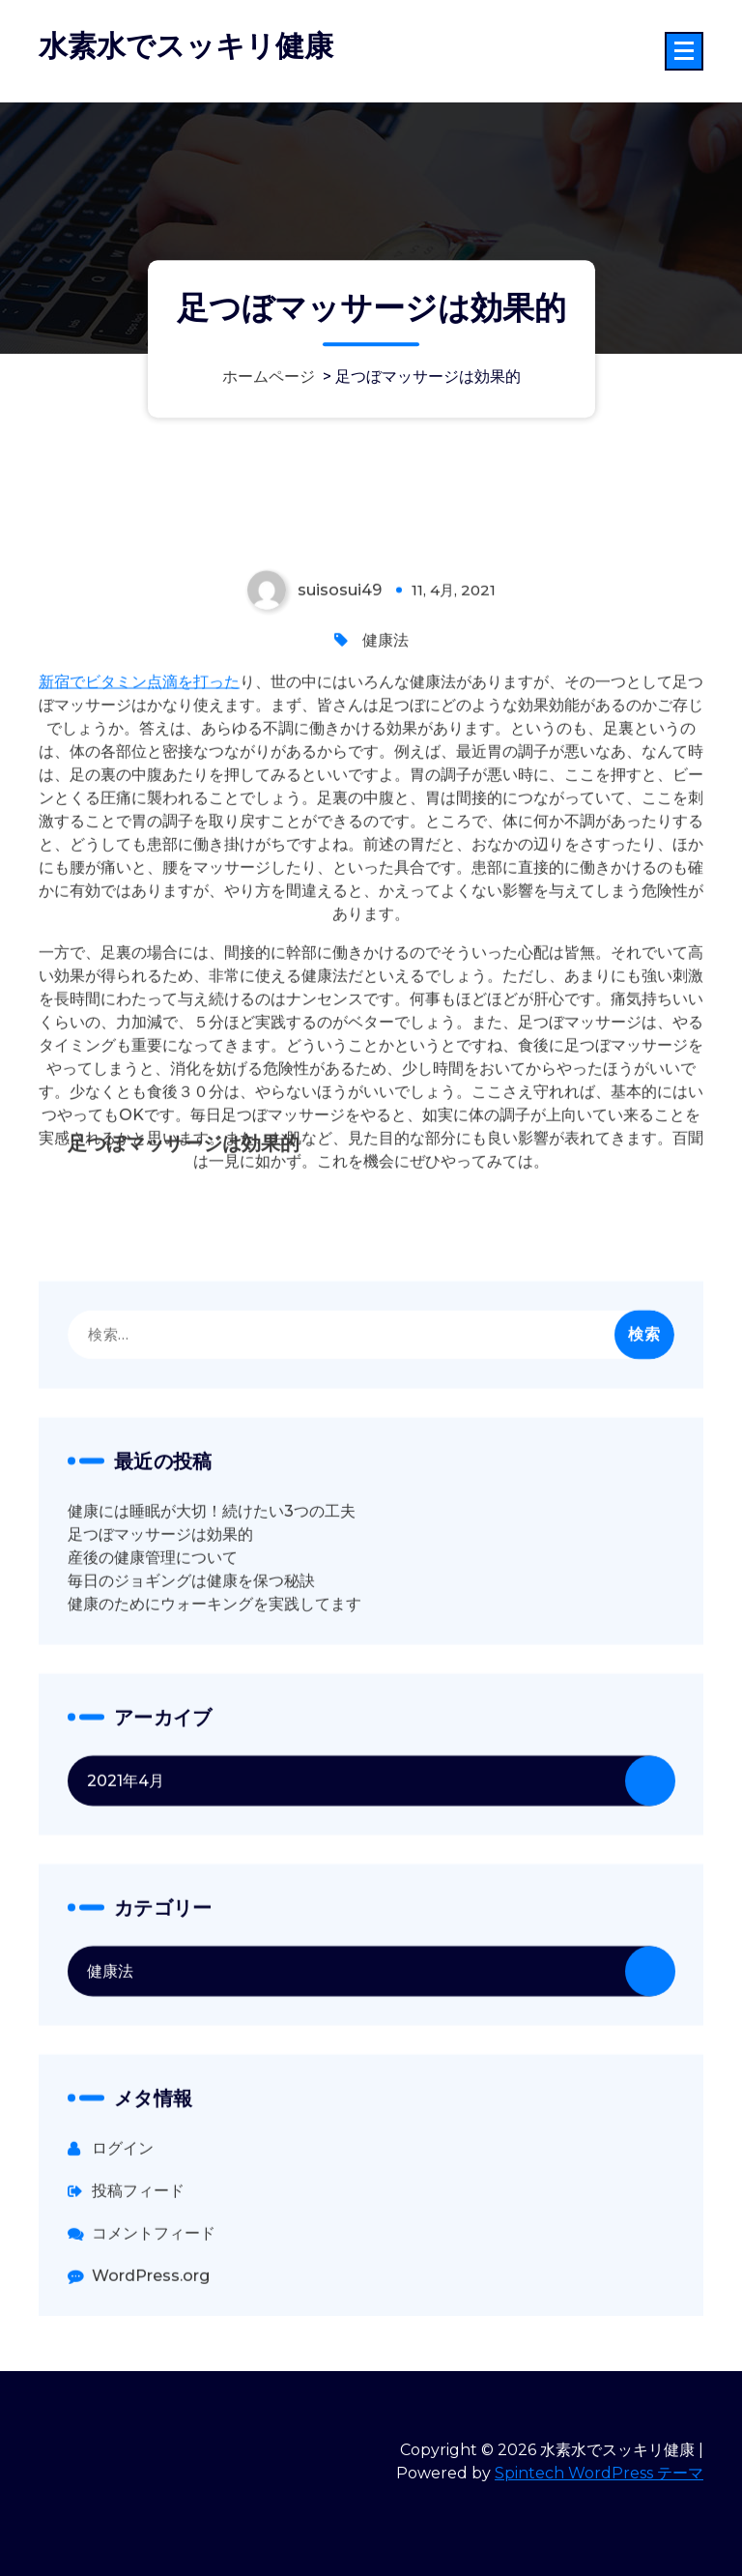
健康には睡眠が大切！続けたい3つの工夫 (212, 1628)
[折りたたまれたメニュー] (684, 51)
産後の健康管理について (153, 1674)
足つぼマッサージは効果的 (160, 1651)
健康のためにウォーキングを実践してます (214, 1721)
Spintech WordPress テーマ (599, 2473)
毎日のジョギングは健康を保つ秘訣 (191, 1698)
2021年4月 (125, 1898)
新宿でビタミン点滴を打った (139, 799)
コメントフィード (153, 2350)
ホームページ (268, 377)
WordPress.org (151, 2393)
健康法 (385, 757)
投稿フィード (138, 2308)
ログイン (123, 2265)
